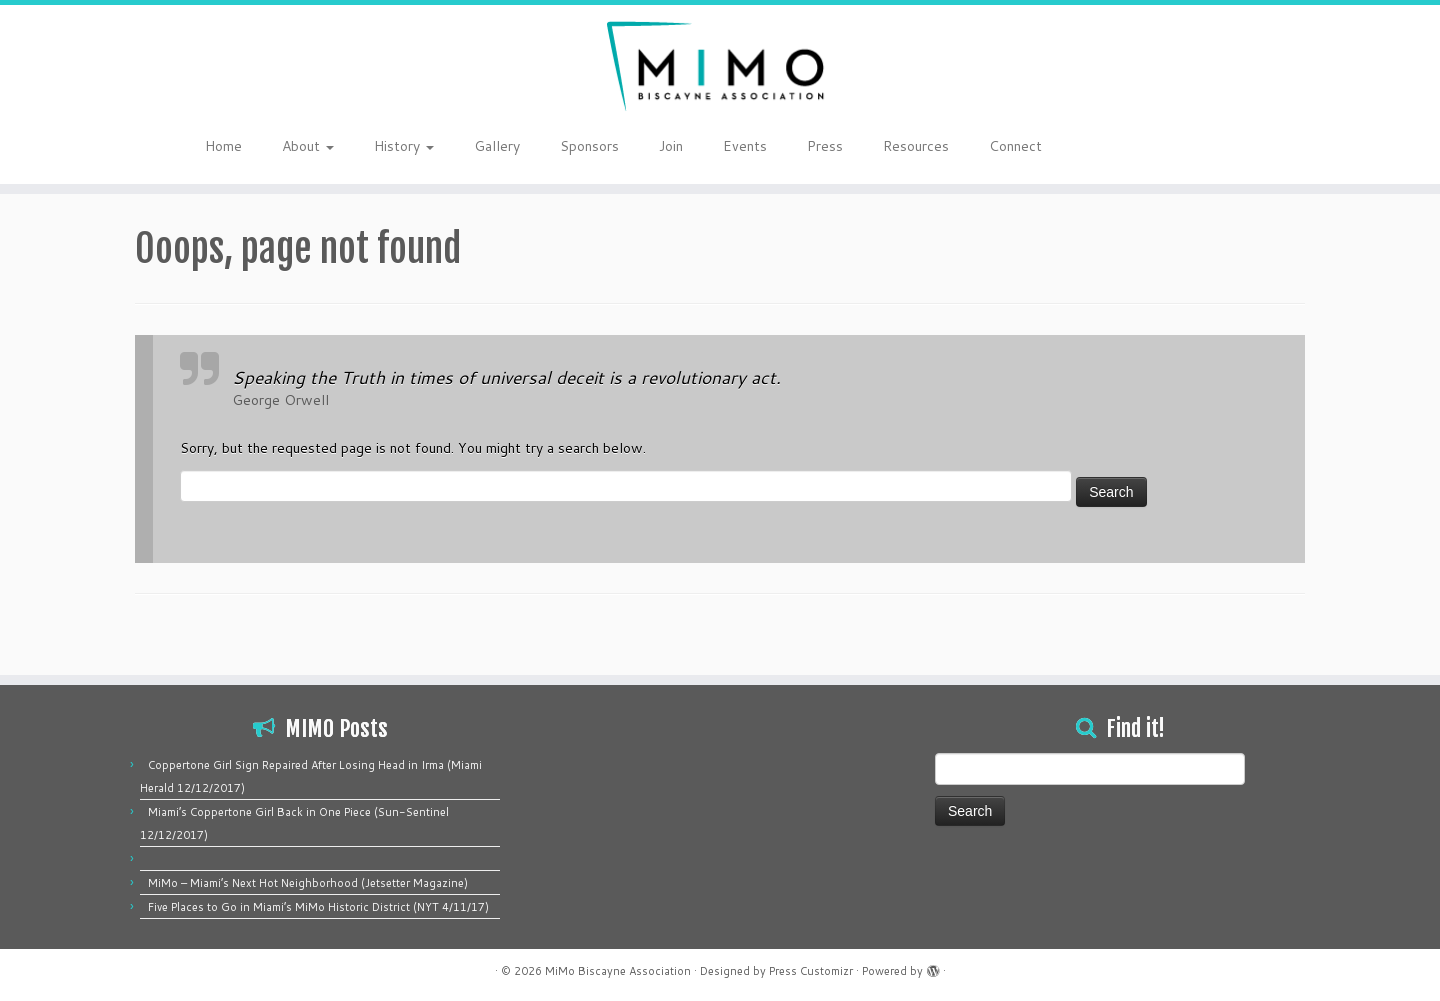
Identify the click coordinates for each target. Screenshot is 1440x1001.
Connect (1015, 146)
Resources (916, 146)
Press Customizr (811, 971)
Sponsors (589, 146)
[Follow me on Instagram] (1228, 148)
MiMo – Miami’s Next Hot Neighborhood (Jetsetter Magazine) (308, 883)
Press (825, 146)
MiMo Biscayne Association (618, 971)
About (308, 146)
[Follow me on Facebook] (1215, 148)
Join (671, 146)
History (404, 146)
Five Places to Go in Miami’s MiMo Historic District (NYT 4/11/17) (318, 907)
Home (223, 146)
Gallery (497, 146)
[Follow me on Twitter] (1202, 148)
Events (745, 146)
